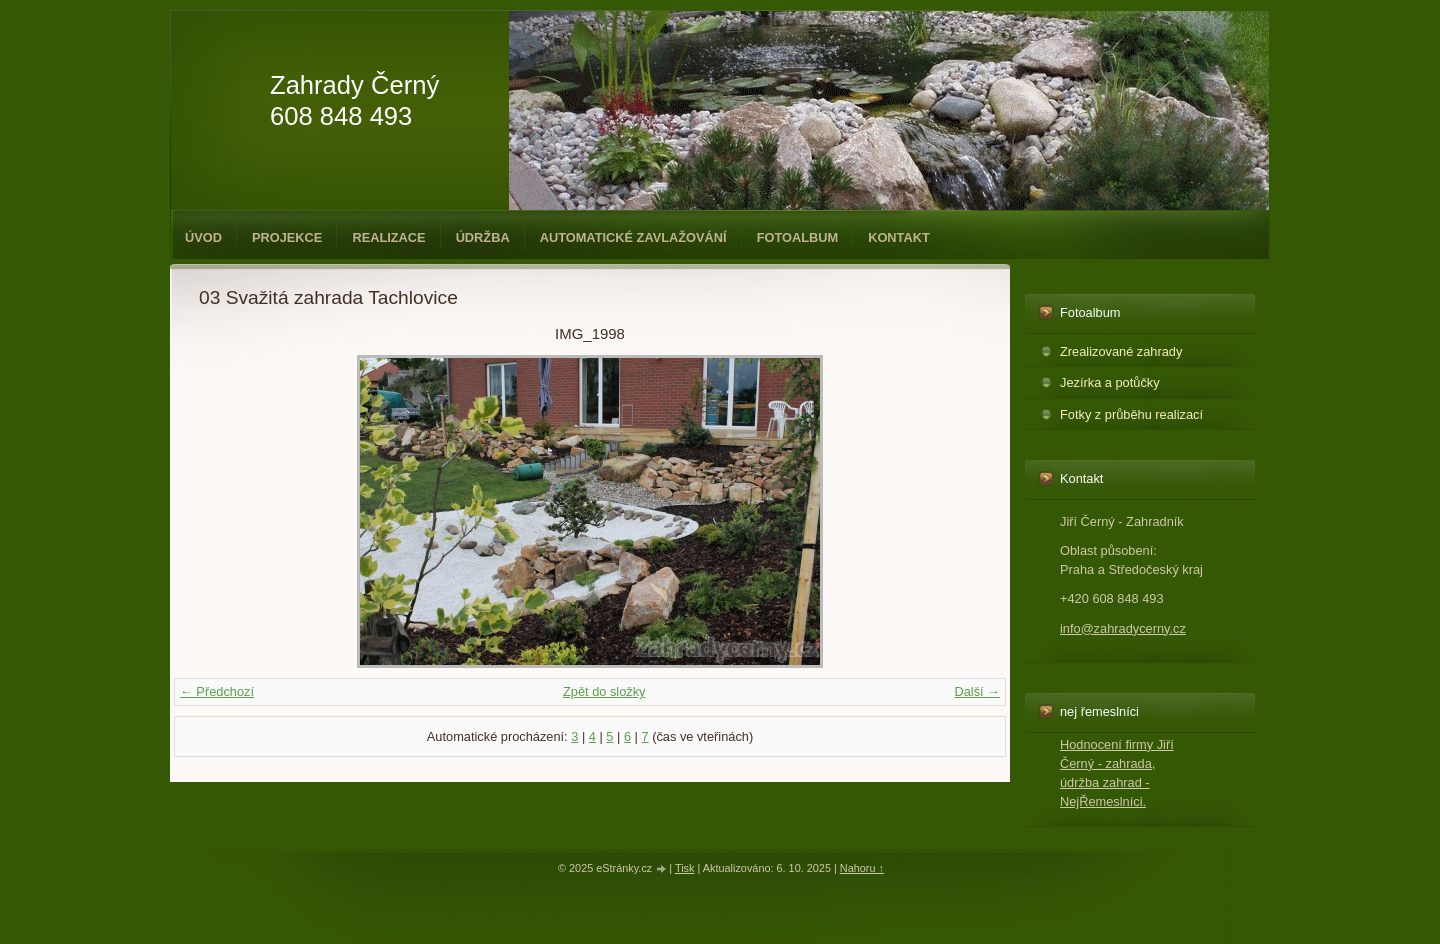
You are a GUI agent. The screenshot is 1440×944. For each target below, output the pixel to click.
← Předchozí (217, 691)
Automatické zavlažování (633, 237)
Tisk (685, 868)
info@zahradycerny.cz (1123, 628)
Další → (977, 691)
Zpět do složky (604, 691)
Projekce (287, 237)
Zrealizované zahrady (1121, 351)
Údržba (483, 237)
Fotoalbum (798, 237)
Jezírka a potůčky (1110, 382)
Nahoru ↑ (862, 868)
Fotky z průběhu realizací (1131, 414)
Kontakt (899, 237)
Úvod (203, 237)
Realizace (388, 237)
